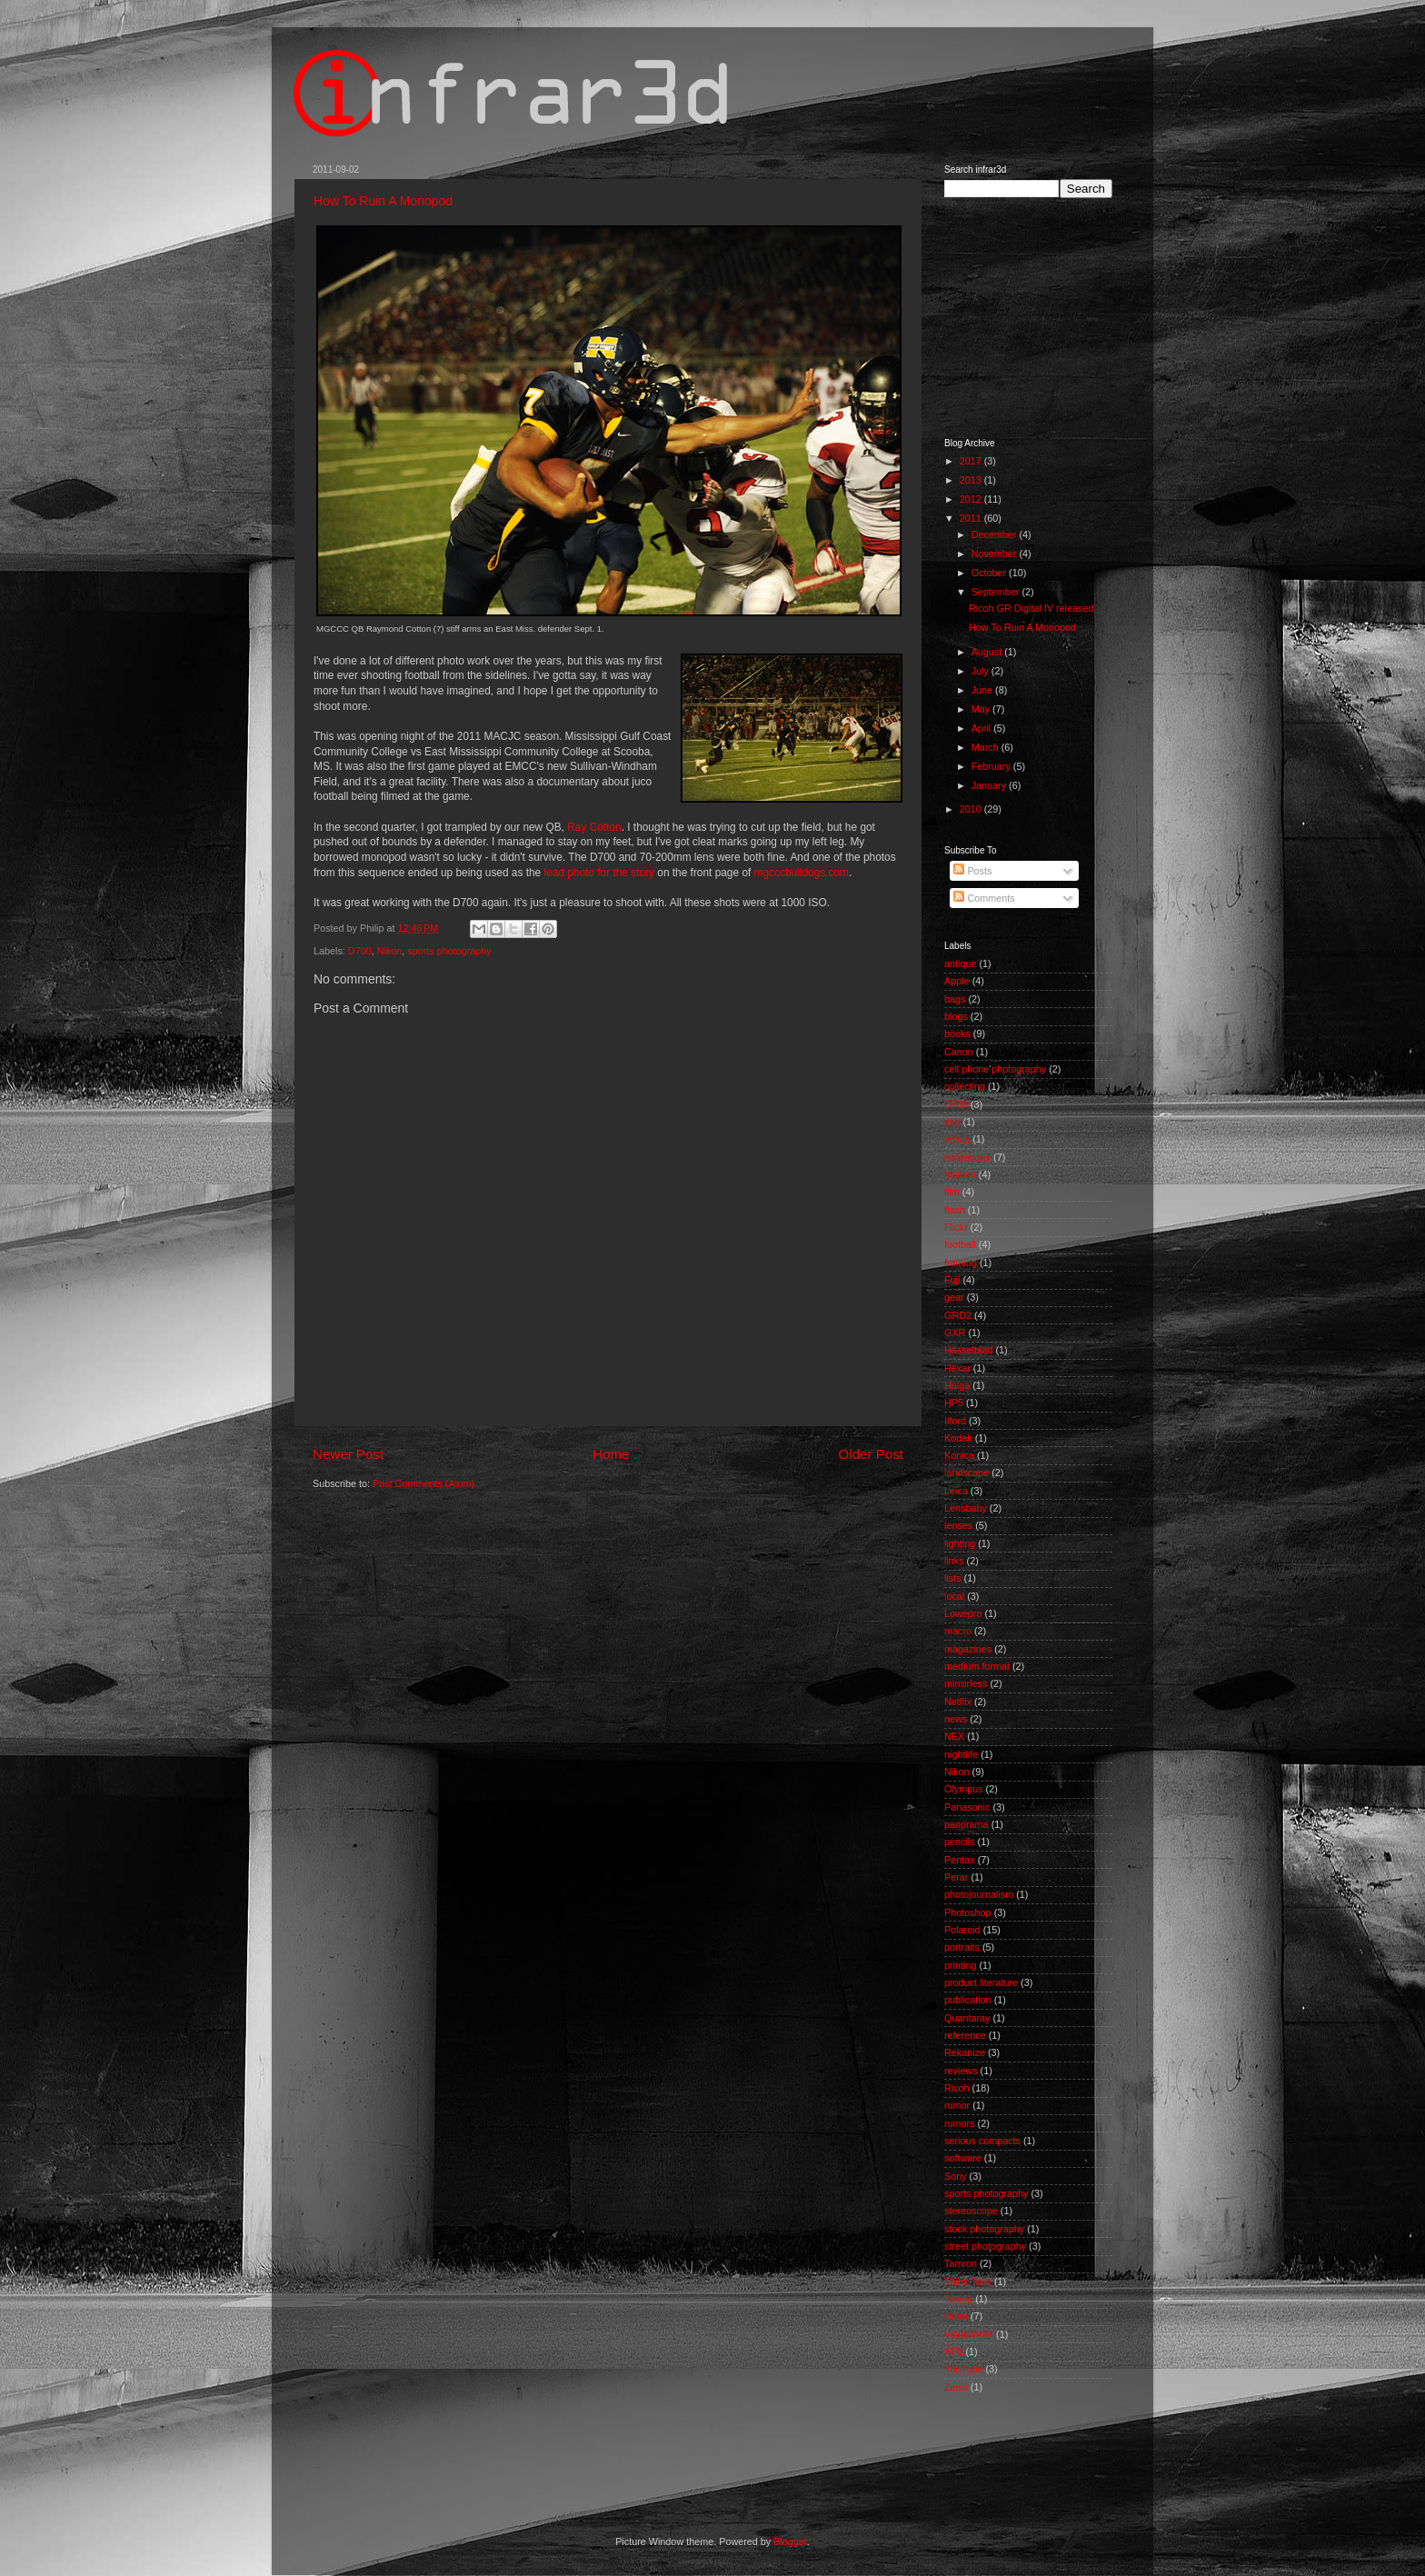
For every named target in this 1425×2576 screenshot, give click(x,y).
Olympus (963, 1788)
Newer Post (348, 1454)
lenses (958, 1525)
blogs (956, 1016)
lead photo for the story (599, 872)
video (956, 2316)
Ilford (955, 1420)
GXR (954, 1332)
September (997, 591)
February (992, 766)
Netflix (958, 1701)
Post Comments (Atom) (423, 1483)
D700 (360, 950)
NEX (954, 1736)
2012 (972, 499)
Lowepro (963, 1613)
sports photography (449, 950)
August (988, 651)
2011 (972, 518)
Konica (959, 1455)
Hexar (957, 1368)
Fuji (952, 1279)
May (982, 709)
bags (954, 998)
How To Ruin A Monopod (383, 201)
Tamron (960, 2263)
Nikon (390, 950)
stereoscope (971, 2210)
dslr (952, 1121)
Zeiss (956, 2386)
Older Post (871, 1454)
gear (954, 1297)
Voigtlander (968, 2334)
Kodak (958, 1438)
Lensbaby (965, 1508)
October (990, 572)
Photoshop (968, 1912)
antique (960, 963)
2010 (972, 809)
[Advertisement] (1035, 316)
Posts (972, 870)
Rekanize (964, 2052)
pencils (959, 1841)
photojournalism (978, 1894)
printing (960, 1965)
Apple (957, 980)
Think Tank (968, 2281)
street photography (985, 2246)
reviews (961, 2070)
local (954, 1596)
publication (968, 1999)
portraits (962, 1947)
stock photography (984, 2228)
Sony (955, 2176)
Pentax (959, 1859)
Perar (956, 1877)
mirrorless (965, 1683)
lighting (959, 1543)
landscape (966, 1472)
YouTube (963, 2368)
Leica (956, 1490)
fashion (960, 1174)
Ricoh (957, 2087)
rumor (957, 2105)
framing (960, 1262)
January (990, 785)
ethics (957, 1138)
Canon (958, 1051)
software (963, 2157)
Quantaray (967, 2017)
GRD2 (958, 1315)
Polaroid (962, 1929)
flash (954, 1209)
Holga (957, 1385)
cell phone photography (995, 1068)
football (960, 1244)
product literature (981, 1982)
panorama (966, 1824)
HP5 (953, 1402)
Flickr (956, 1227)
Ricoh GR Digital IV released (1031, 608)
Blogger (790, 2541)
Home (611, 1454)
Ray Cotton (594, 827)
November (996, 553)
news (955, 1718)
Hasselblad (968, 1349)
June (983, 689)
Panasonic (967, 1807)
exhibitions (967, 1157)
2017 (972, 460)
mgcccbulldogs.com (801, 872)
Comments (983, 898)
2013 (972, 479)
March (986, 747)
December (996, 534)
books (957, 1033)
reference (965, 2035)
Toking (958, 2298)
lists (953, 1578)
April (983, 728)
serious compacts (982, 2140)
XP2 (953, 2351)
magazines (968, 1648)
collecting (964, 1086)
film (952, 1191)
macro (958, 1630)
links (954, 1560)
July (982, 670)
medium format (977, 1666)
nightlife (961, 1754)
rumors (959, 2123)
